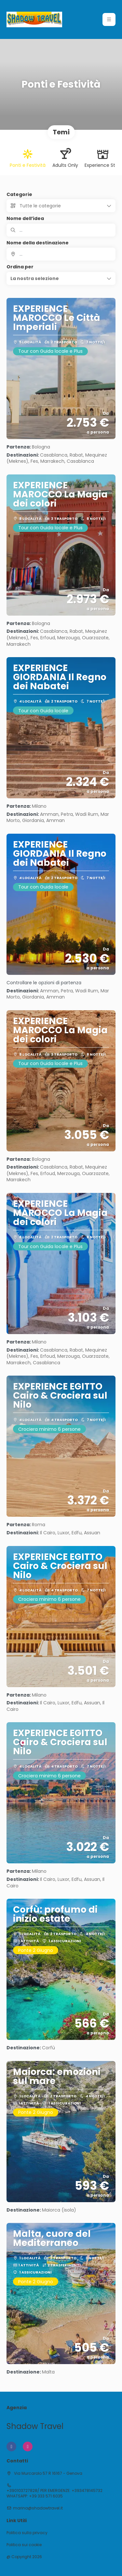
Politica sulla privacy (27, 2532)
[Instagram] (28, 2446)
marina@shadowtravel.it (38, 2508)
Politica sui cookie (24, 2544)
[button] (108, 19)
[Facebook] (11, 2446)
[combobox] (61, 254)
